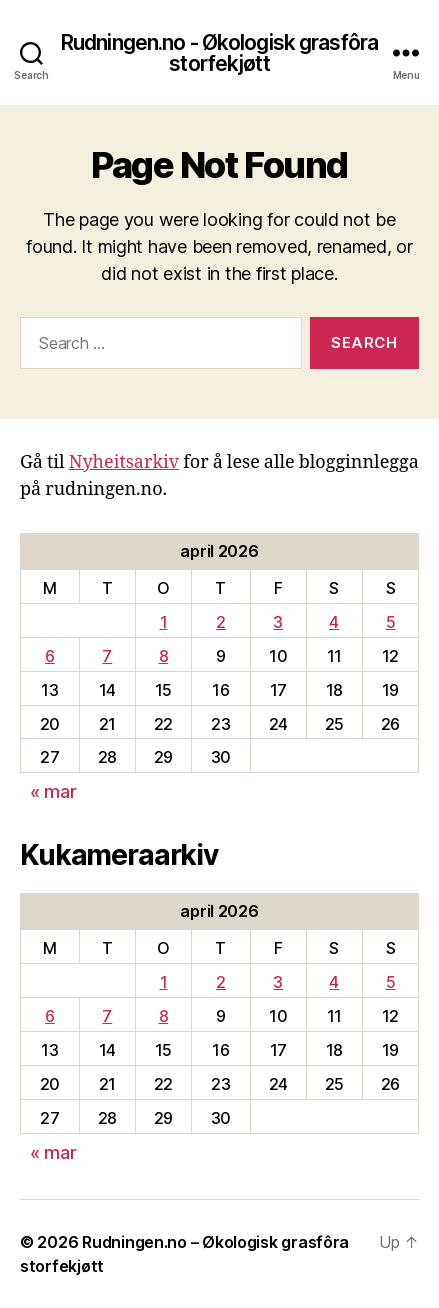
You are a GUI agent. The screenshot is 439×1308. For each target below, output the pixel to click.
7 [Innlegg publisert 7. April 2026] (107, 656)
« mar (53, 791)
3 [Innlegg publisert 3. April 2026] (278, 622)
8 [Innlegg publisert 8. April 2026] (164, 656)
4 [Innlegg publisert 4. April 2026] (334, 622)
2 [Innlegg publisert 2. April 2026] (221, 622)
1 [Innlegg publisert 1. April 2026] (164, 622)
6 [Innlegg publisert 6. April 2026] (50, 656)
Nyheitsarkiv (124, 462)
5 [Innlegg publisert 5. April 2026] (391, 622)
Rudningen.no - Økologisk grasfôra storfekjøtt (219, 53)
